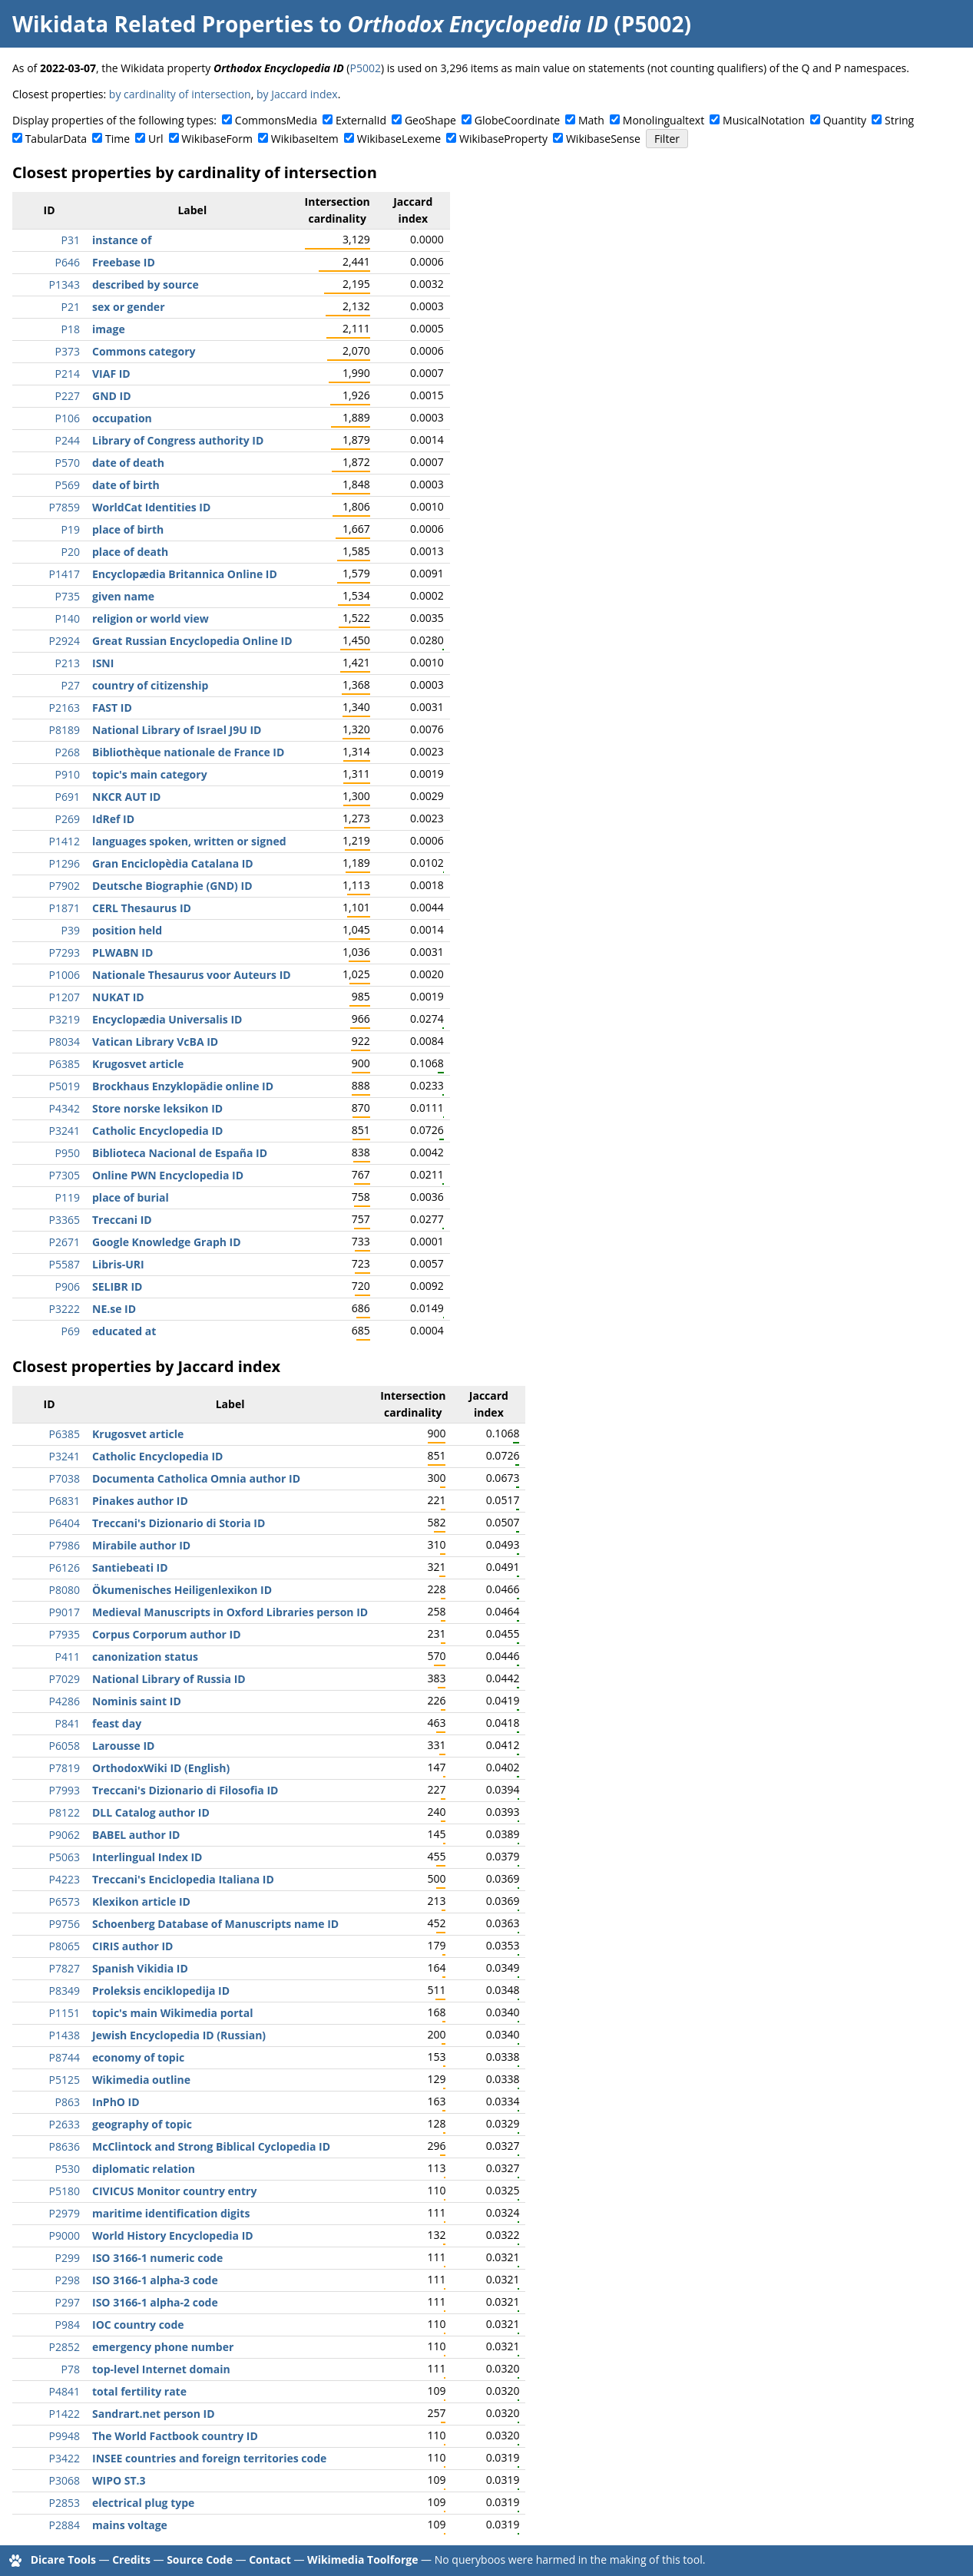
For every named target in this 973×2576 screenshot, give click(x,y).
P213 (67, 663)
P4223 (64, 1879)
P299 (67, 2257)
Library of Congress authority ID (177, 440)
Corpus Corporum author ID (166, 1634)
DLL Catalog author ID (151, 1812)
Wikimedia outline (141, 2079)
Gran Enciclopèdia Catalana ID (172, 863)
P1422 (64, 2413)
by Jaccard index (297, 94)
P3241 (64, 1130)
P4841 (64, 2391)
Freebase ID (123, 262)
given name (123, 596)
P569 (67, 485)
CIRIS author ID (132, 1946)
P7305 (64, 1175)
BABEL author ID (136, 1834)
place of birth (128, 529)
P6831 (64, 1500)
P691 (67, 796)
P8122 (64, 1812)
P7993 (64, 1790)
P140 (67, 618)
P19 (70, 529)
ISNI (103, 663)
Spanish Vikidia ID (140, 1968)
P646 (67, 262)
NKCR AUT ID (126, 796)
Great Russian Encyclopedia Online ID (192, 640)
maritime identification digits (171, 2213)
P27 (70, 685)
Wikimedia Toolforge (362, 2559)
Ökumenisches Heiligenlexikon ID (182, 1589)
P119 (67, 1197)
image (108, 329)
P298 (67, 2280)
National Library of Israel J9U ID (176, 730)
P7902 (64, 885)
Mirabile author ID (141, 1545)
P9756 (64, 1923)
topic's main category (149, 774)
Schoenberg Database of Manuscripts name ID (215, 1923)
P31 (70, 240)
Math (591, 120)
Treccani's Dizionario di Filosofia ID (185, 1790)
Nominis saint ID (136, 1701)
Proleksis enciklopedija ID (161, 1990)
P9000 (64, 2235)
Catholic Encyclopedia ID (157, 1130)
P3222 (64, 1308)
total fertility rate (139, 2391)
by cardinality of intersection (180, 94)
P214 (67, 373)
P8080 (64, 1589)
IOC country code (138, 2324)
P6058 (64, 1745)
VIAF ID (111, 373)
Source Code (200, 2559)
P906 (67, 1286)
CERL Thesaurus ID (141, 908)
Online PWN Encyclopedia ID (167, 1175)
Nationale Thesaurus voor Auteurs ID (191, 974)
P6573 (64, 1901)
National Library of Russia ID (169, 1679)
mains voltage (129, 2525)
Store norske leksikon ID (157, 1108)
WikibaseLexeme (399, 138)
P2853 (64, 2502)
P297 (67, 2302)
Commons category (143, 351)
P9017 (64, 1612)
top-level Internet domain (161, 2369)
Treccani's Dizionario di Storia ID (178, 1523)
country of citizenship (150, 685)
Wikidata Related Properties (162, 23)
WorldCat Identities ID (151, 507)
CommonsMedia (276, 120)
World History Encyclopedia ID (172, 2235)
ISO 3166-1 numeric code (157, 2257)
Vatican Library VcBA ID (155, 1041)
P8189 (64, 730)
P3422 (64, 2458)
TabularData (56, 138)
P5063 (64, 1857)
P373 (67, 351)
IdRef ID (113, 819)
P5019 (64, 1086)
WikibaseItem (305, 138)
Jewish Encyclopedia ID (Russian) (179, 2035)
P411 (67, 1656)
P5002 (364, 68)
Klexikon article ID (141, 1901)
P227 (67, 396)
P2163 (64, 707)
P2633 (64, 2124)
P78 (70, 2369)
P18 (70, 329)
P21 (70, 306)
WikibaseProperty (503, 138)
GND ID (111, 396)
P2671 (64, 1242)
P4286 (64, 1701)
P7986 (64, 1545)
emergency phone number (162, 2347)
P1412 (64, 841)
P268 (67, 752)
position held (127, 930)
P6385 (64, 1064)
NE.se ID (114, 1308)
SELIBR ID (117, 1286)
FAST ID (112, 707)
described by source (145, 284)
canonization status (145, 1656)
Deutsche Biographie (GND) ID (172, 885)
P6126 (64, 1567)
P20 (70, 551)
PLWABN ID (122, 952)
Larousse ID (123, 1745)
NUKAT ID (118, 997)
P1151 (64, 2013)
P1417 (64, 574)
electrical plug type (143, 2502)
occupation (122, 418)
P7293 (64, 952)
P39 (70, 930)
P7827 (64, 1968)
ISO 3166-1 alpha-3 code (155, 2280)
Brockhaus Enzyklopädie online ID (182, 1086)
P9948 (64, 2436)
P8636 (64, 2146)
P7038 (64, 1478)
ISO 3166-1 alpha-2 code (155, 2302)
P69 (70, 1331)
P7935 (64, 1634)
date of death (128, 462)
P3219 (64, 1019)
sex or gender (128, 306)
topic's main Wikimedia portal (172, 2013)
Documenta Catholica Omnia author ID (196, 1478)
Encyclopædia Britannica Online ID (184, 574)
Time (117, 138)
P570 (67, 462)
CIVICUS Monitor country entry (174, 2191)
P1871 (64, 908)
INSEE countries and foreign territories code (209, 2458)
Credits (131, 2559)
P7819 (64, 1768)
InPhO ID (116, 2102)
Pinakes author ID (140, 1500)
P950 (67, 1153)
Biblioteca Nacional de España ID (179, 1153)
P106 (67, 418)
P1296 (64, 863)
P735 (67, 596)
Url (155, 138)
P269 (67, 819)
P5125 (64, 2079)
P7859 (64, 507)
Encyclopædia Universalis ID (167, 1019)
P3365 (64, 1219)
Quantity (844, 120)
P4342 (64, 1108)
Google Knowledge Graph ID (166, 1242)
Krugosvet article (138, 1064)
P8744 (64, 2057)
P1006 (64, 974)
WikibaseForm (217, 138)
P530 (67, 2168)
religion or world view (150, 618)
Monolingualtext (663, 120)
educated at (124, 1331)
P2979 (64, 2213)
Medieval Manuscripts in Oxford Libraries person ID (230, 1612)
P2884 (64, 2525)
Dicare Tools (63, 2559)
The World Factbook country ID (175, 2436)
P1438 (64, 2035)
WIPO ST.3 (119, 2480)
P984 (67, 2324)
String (899, 120)
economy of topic (138, 2057)
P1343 (64, 284)
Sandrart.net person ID (153, 2413)
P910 (67, 774)
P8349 (64, 1990)
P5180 (64, 2191)
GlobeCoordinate (517, 120)
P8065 (64, 1946)
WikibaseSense (603, 138)
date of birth (126, 485)
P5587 (64, 1264)
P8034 (64, 1041)
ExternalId (361, 120)
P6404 (64, 1523)
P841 (67, 1723)
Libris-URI (118, 1264)
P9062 (64, 1834)
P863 (67, 2102)
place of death (130, 551)
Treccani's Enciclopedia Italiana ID (183, 1879)
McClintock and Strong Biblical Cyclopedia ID (211, 2146)
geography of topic (142, 2124)
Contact (270, 2559)
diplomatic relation (143, 2168)
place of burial (130, 1197)
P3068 (64, 2480)
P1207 (64, 997)
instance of (121, 240)
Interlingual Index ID (147, 1857)
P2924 (64, 640)
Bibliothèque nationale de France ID (188, 752)
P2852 (64, 2347)
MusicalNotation (764, 120)
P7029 (64, 1679)
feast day (116, 1723)
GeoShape (430, 120)
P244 (67, 440)
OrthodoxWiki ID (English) (161, 1768)
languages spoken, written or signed (189, 841)
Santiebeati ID (130, 1567)
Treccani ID (122, 1219)
